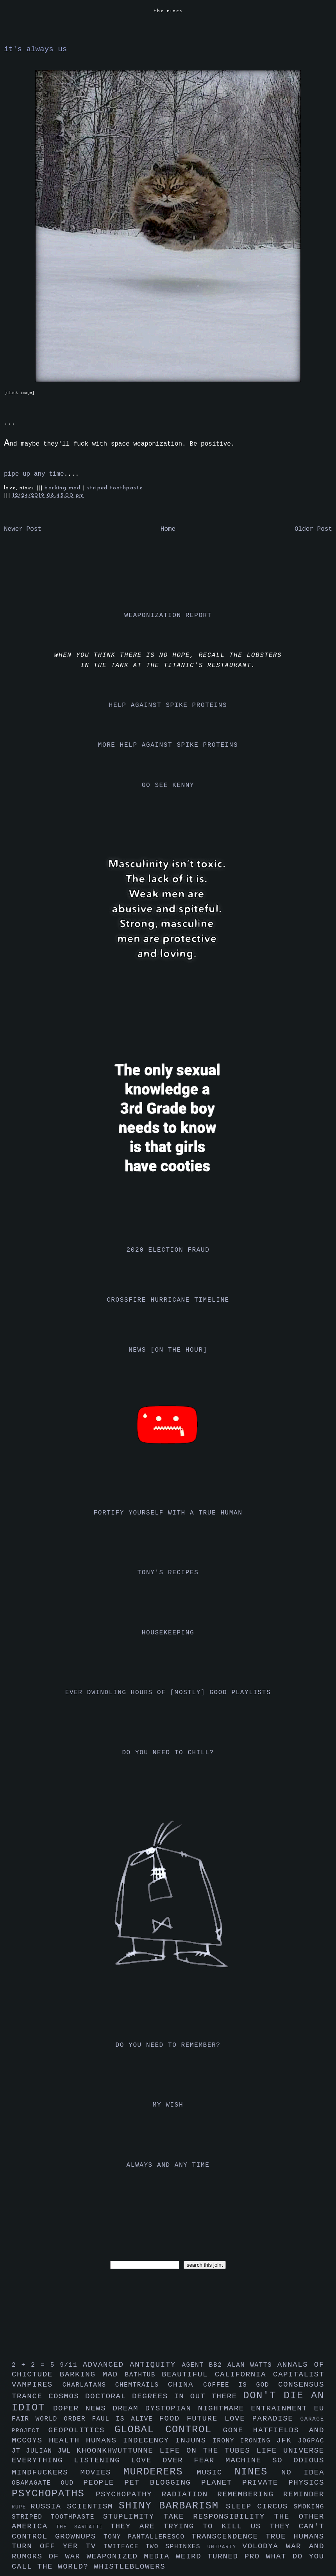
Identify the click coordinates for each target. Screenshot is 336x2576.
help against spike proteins (168, 705)
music (215, 2472)
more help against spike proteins (168, 745)
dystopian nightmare (198, 2408)
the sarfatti (83, 2527)
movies (101, 2472)
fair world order (52, 2419)
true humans (295, 2536)
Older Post (313, 529)
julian (42, 2451)
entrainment (282, 2408)
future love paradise (243, 2418)
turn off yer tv (58, 2546)
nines (257, 2472)
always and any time (168, 2165)
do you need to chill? (168, 1752)
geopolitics (81, 2430)
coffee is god (240, 2385)
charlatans (89, 2385)
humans (104, 2440)
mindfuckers (46, 2472)
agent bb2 (204, 2365)
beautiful (188, 2374)
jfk (287, 2440)
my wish (168, 2105)
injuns (194, 2440)
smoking (309, 2506)
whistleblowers (130, 2566)
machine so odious (274, 2460)
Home (168, 529)
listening (102, 2460)
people (103, 2482)
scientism (93, 2506)
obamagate (36, 2483)
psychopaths (54, 2493)
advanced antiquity (132, 2364)
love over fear (178, 2460)
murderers (160, 2472)
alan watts (252, 2365)
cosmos (66, 2396)
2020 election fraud (168, 1250)
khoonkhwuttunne (118, 2450)
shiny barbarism (172, 2506)
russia (48, 2506)
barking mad (64, 488)
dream (129, 2408)
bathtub (143, 2374)
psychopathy (129, 2494)
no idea (302, 2472)
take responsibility (218, 2516)
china (185, 2384)
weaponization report (168, 615)
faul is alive (125, 2419)
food (173, 2418)
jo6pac (311, 2440)
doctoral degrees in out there (164, 2396)
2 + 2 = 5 (36, 2365)
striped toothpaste (115, 488)
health (67, 2440)
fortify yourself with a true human (168, 1512)
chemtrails (141, 2385)
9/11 (71, 2365)
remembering (250, 2494)
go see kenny (168, 785)
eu (319, 2408)
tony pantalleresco (147, 2536)
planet (221, 2482)
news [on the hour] (168, 1350)
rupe (21, 2507)
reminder (303, 2494)
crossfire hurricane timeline (168, 1300)
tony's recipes (168, 1572)
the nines (168, 11)
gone (238, 2430)
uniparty (225, 2547)
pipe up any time (34, 474)
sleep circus (259, 2506)
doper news (83, 2408)
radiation (190, 2494)
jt (19, 2451)
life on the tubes (208, 2450)
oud (72, 2483)
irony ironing (244, 2440)
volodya (264, 2546)
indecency (149, 2440)
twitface (124, 2546)
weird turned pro (221, 2556)
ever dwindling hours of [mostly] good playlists (168, 1692)
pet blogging (162, 2482)
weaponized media (130, 2556)
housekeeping (168, 1632)
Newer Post (22, 529)
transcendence (228, 2536)
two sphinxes (176, 2546)
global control (168, 2429)
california (244, 2374)
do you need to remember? (168, 2045)
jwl (67, 2451)
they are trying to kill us (190, 2526)
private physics (283, 2482)
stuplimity (133, 2516)
